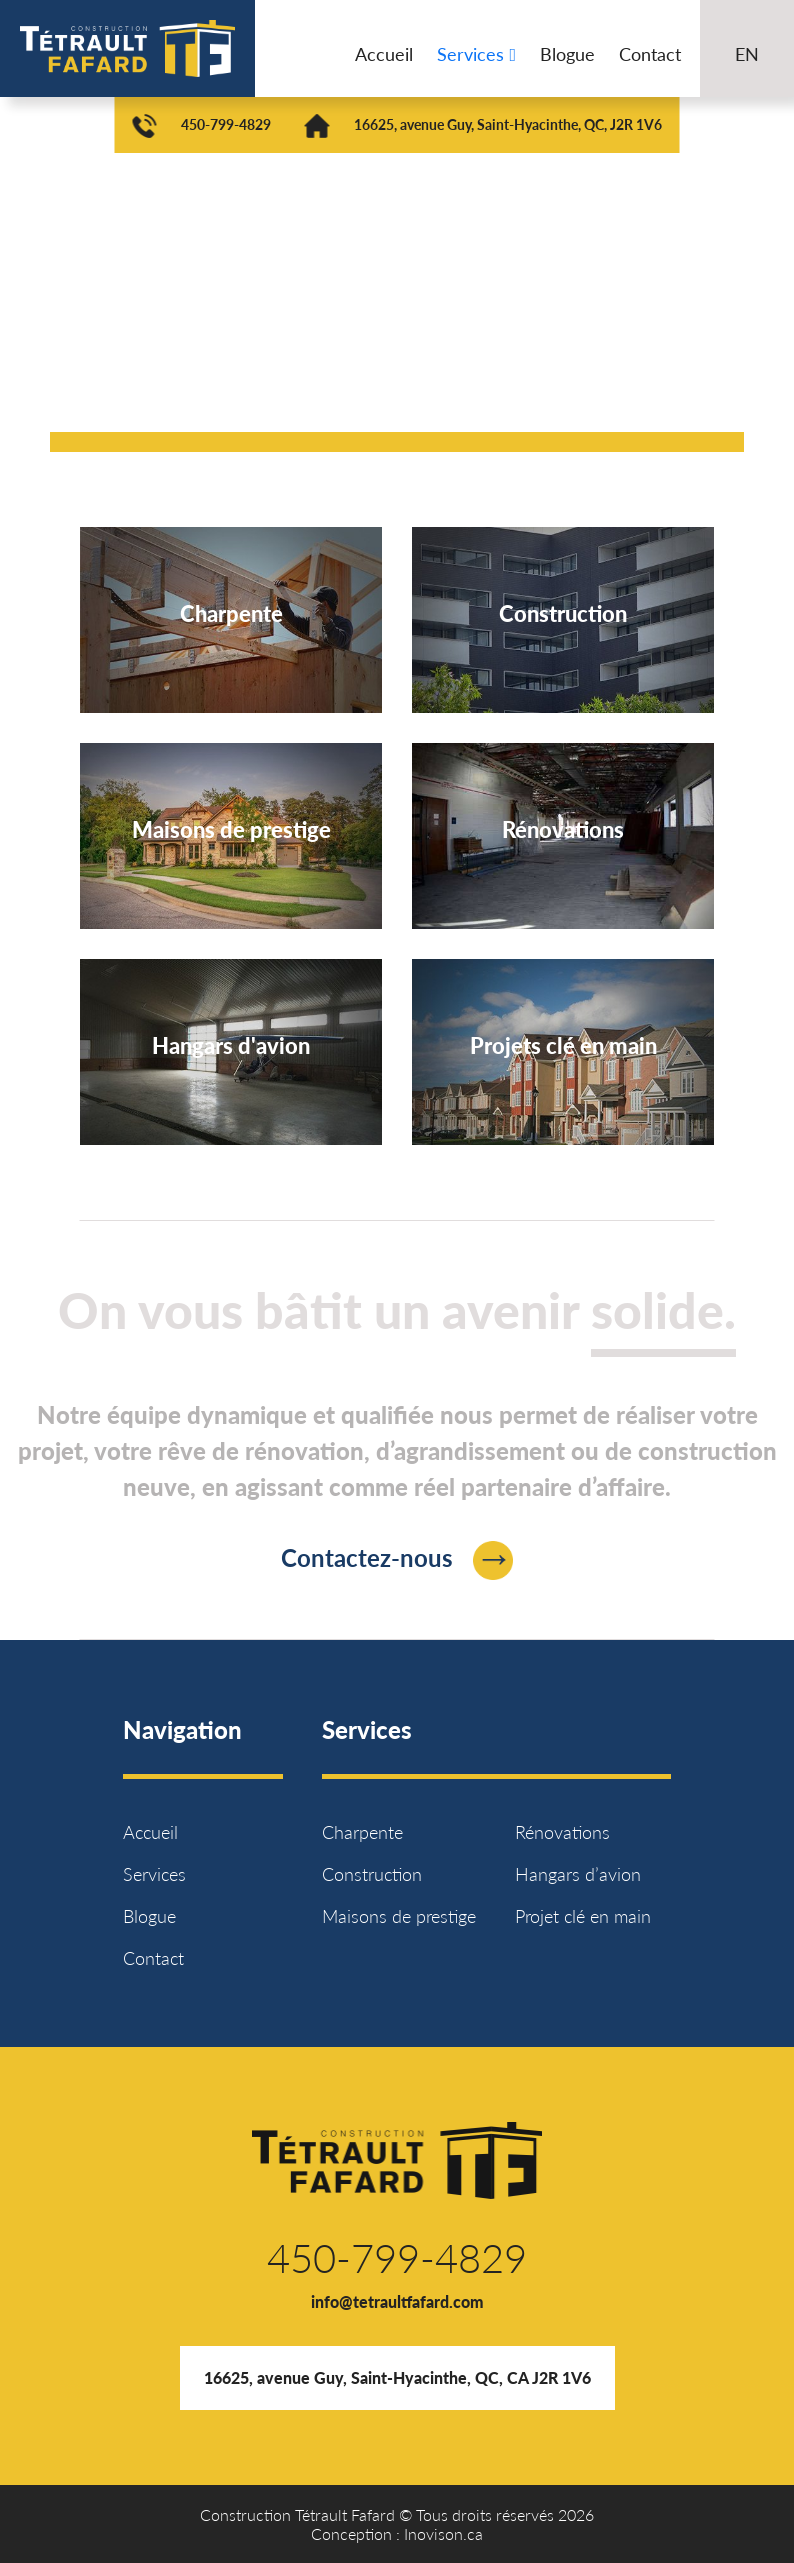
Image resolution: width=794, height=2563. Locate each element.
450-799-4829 (226, 124)
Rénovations (562, 1832)
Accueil (384, 54)
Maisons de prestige (399, 1916)
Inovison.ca (443, 2533)
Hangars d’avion (578, 1874)
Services (476, 55)
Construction (372, 1874)
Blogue (567, 54)
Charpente (362, 1832)
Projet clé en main (583, 1916)
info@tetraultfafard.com (397, 2301)
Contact (650, 54)
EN (747, 54)
